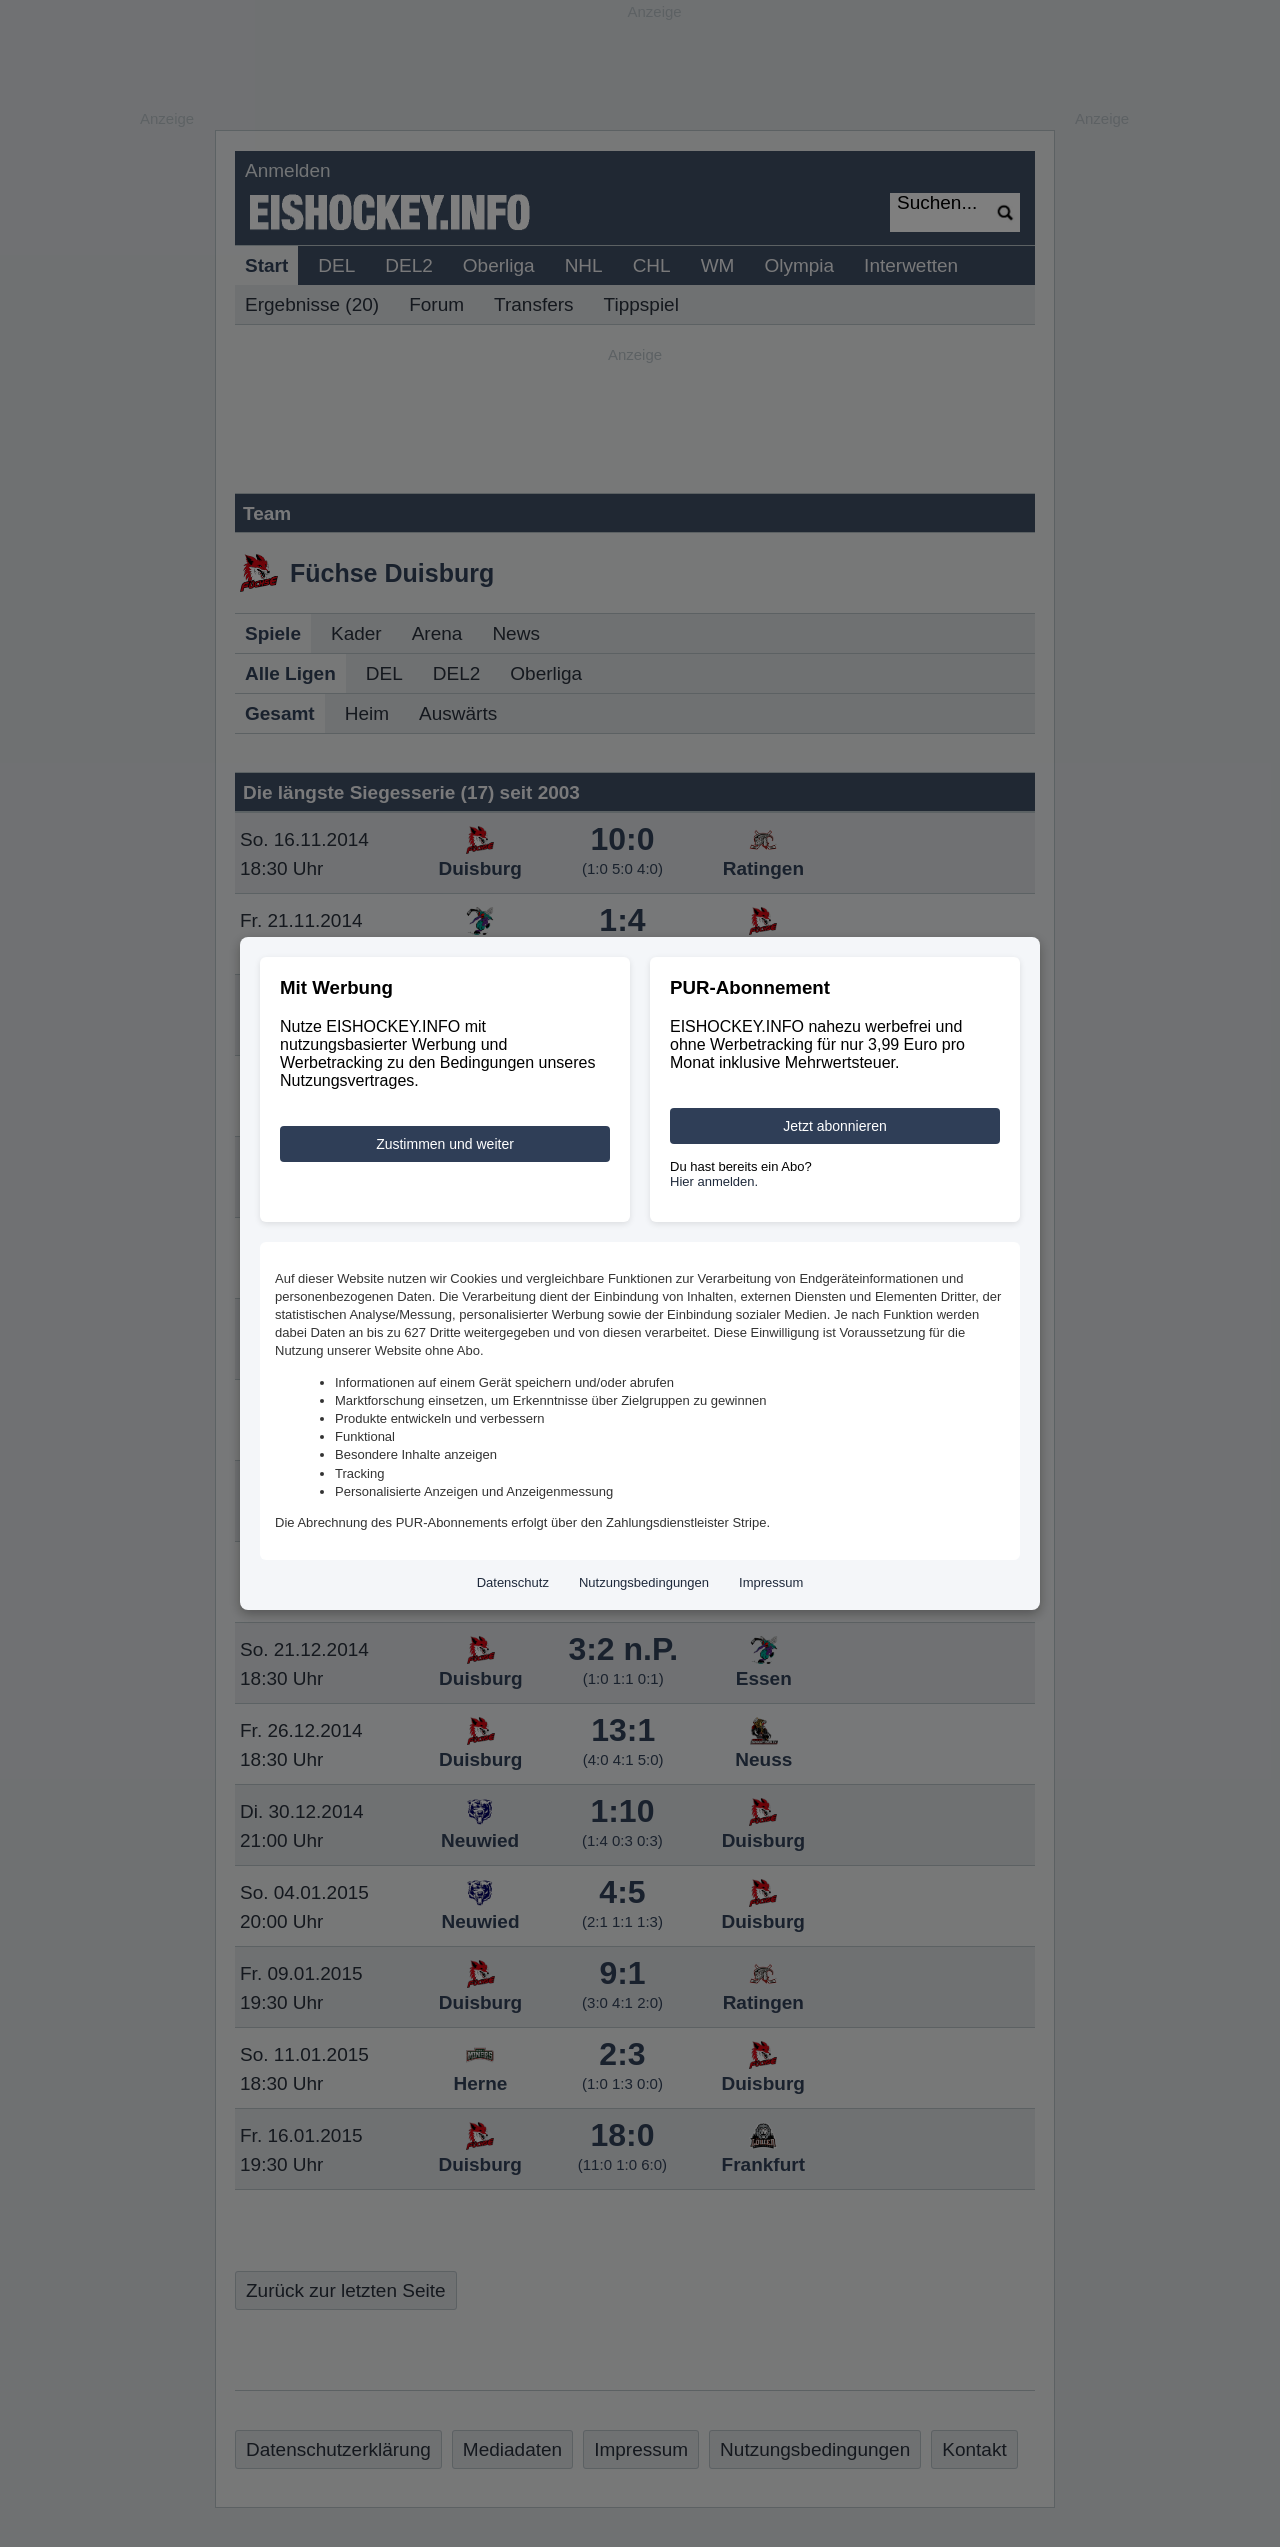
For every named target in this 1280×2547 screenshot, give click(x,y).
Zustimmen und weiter (445, 1144)
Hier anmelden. (714, 1181)
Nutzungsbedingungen (644, 1582)
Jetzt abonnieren (835, 1126)
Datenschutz (513, 1582)
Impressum (771, 1582)
